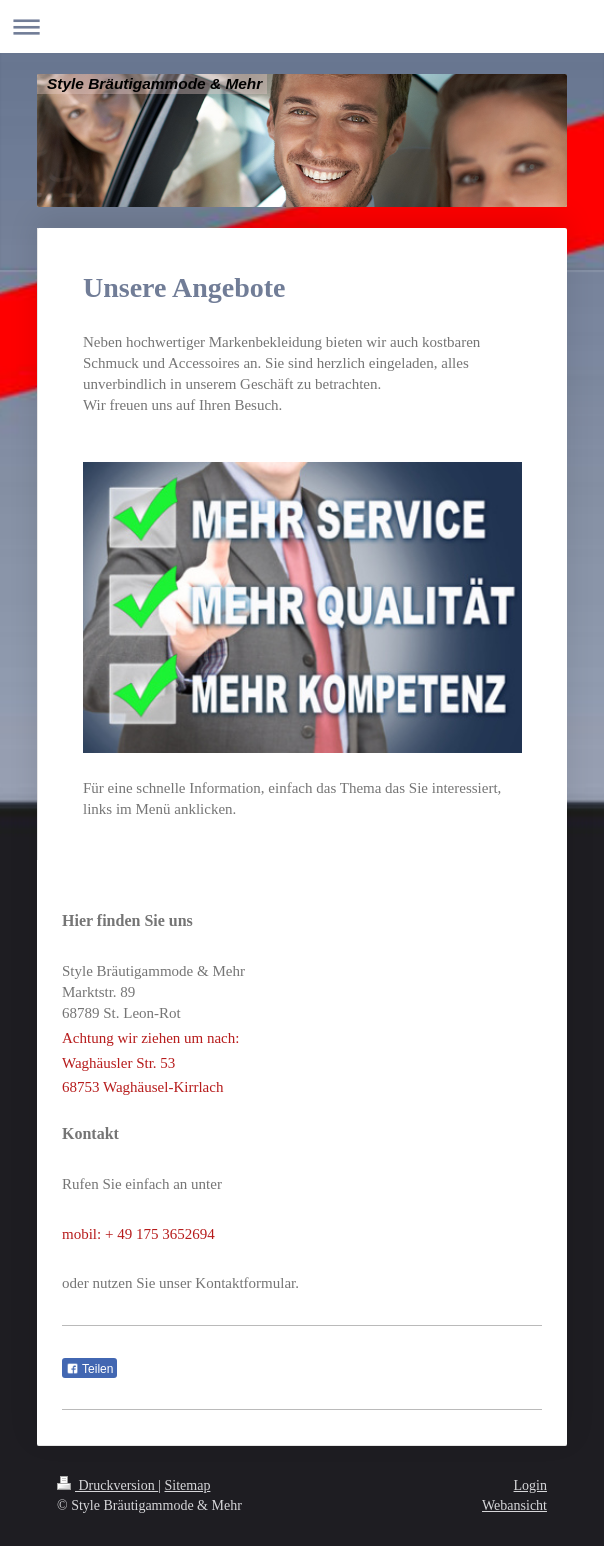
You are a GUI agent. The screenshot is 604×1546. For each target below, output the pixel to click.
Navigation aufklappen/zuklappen (302, 26)
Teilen (89, 1369)
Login (530, 1485)
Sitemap (188, 1485)
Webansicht (514, 1505)
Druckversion (107, 1485)
